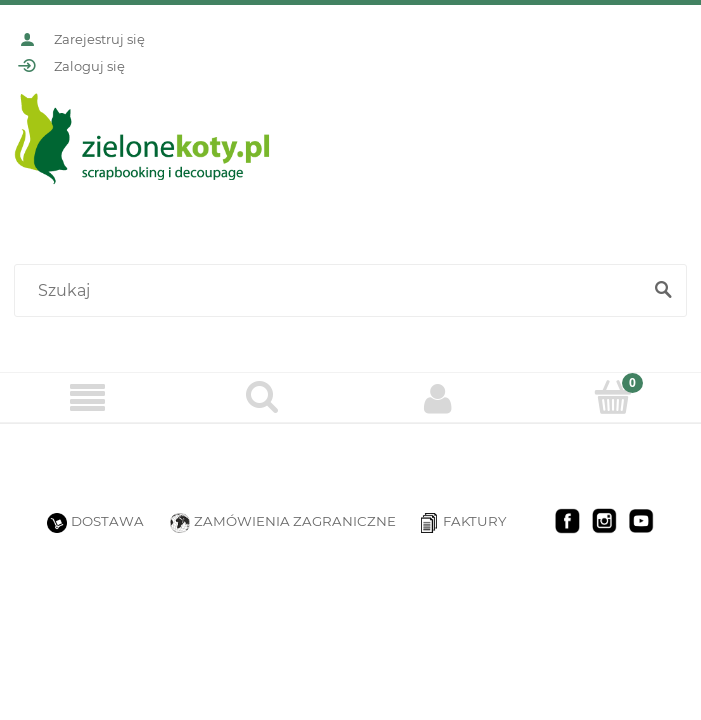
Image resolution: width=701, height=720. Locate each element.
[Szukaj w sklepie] (332, 291)
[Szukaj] (663, 291)
